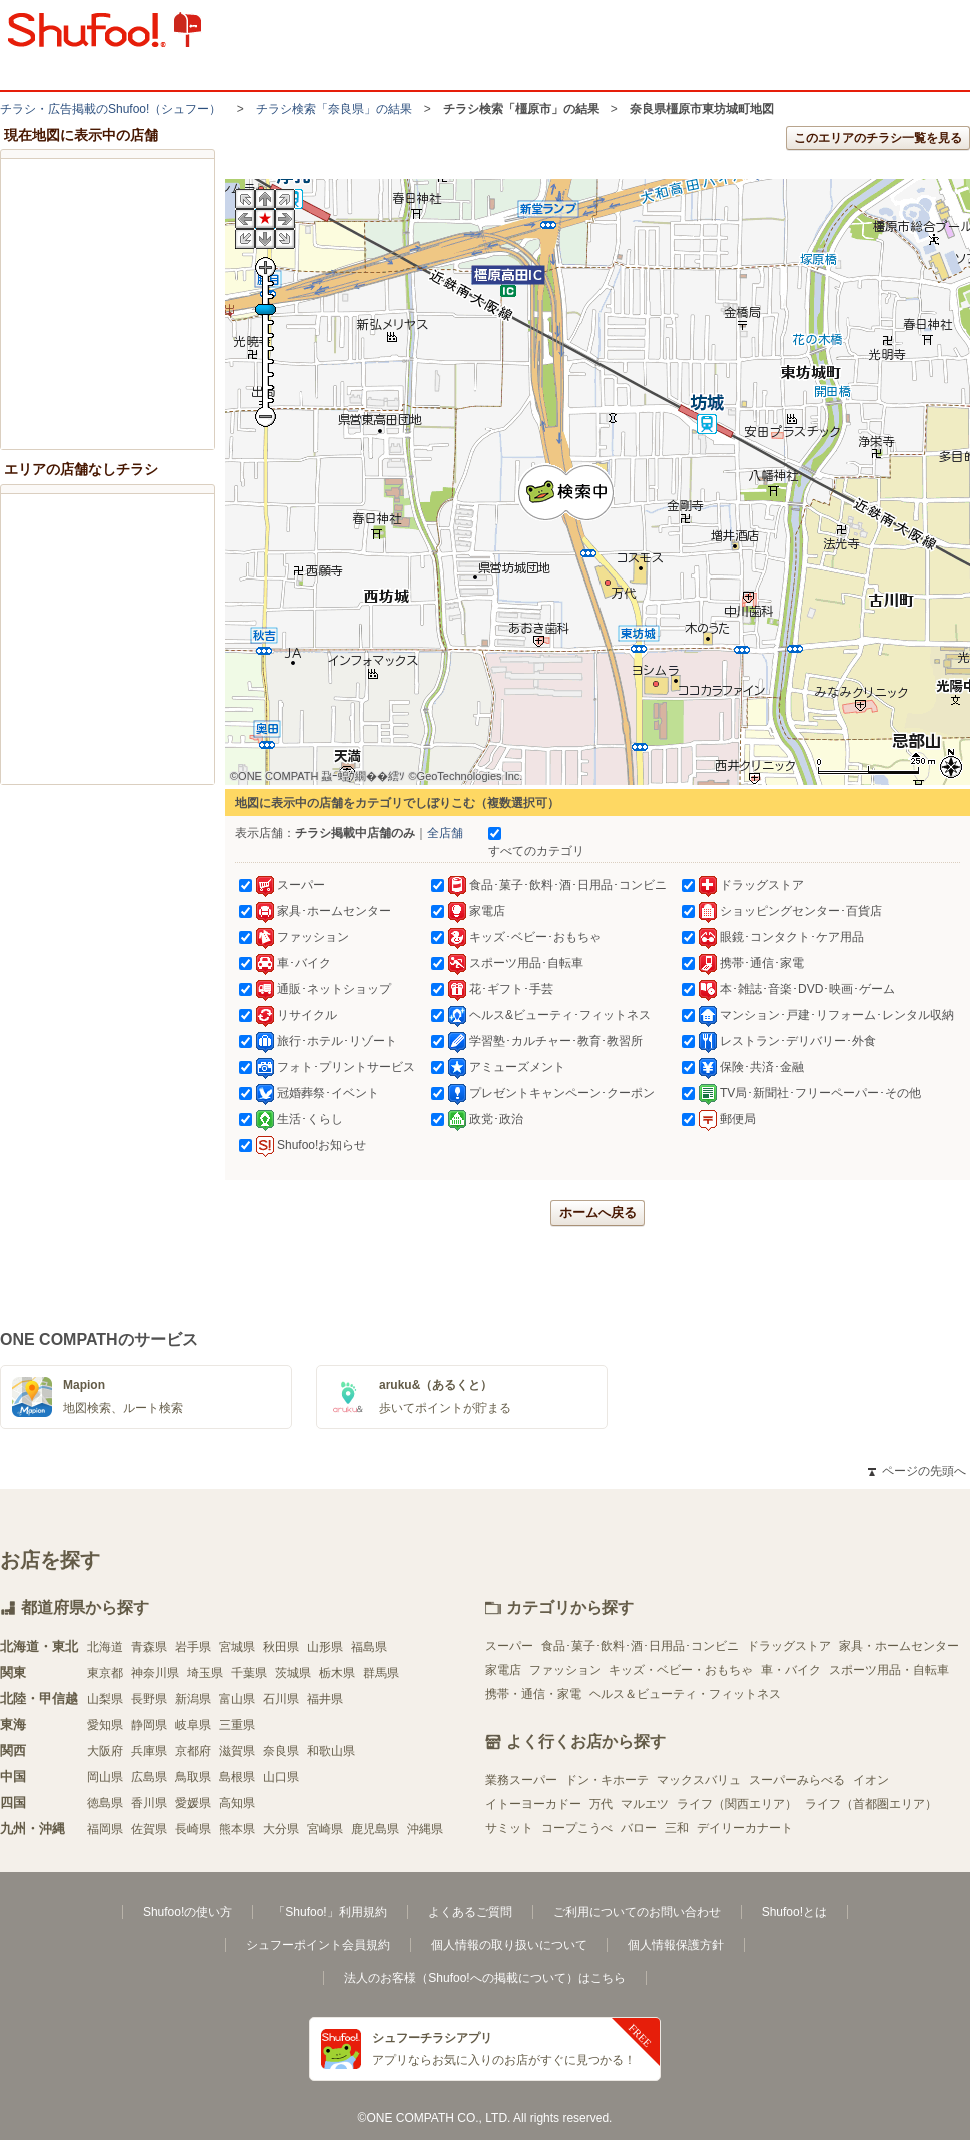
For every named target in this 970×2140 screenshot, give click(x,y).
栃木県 (337, 1673)
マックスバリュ (699, 1780)
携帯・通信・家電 (533, 1694)
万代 (601, 1804)
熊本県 (237, 1829)
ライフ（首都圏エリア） (871, 1804)
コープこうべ (577, 1828)
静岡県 (149, 1725)
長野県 (149, 1699)
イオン (871, 1780)
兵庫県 (149, 1751)
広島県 (149, 1777)
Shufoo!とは (794, 1912)
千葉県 (249, 1673)
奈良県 (281, 1751)
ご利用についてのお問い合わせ (637, 1912)
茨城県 (293, 1673)
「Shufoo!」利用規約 (329, 1912)
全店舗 (445, 833)
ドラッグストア (789, 1646)
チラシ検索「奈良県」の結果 (334, 109)
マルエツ (645, 1804)
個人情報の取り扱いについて (509, 1945)
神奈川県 (155, 1673)
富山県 (237, 1699)
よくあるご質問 (470, 1912)
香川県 (149, 1803)
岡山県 (105, 1777)
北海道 (105, 1647)
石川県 (281, 1699)
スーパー (509, 1646)
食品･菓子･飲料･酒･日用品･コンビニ (640, 1646)
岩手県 (193, 1647)
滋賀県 (237, 1751)
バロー (639, 1828)
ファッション (565, 1670)
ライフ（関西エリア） (737, 1804)
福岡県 (105, 1829)
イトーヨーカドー (533, 1804)
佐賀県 (149, 1829)
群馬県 (381, 1673)
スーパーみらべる (797, 1780)
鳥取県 (193, 1777)
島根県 (237, 1777)
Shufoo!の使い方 (187, 1912)
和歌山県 (331, 1751)
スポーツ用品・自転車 (889, 1670)
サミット (509, 1828)
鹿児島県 (375, 1829)
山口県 (281, 1777)
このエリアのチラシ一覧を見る (878, 138)
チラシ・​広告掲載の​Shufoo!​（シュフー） (110, 109)
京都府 (193, 1751)
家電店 (503, 1670)
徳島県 (105, 1803)
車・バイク (791, 1670)
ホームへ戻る (598, 1212)
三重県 (237, 1725)
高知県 (237, 1803)
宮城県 (237, 1647)
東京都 (105, 1673)
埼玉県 (205, 1673)
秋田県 (281, 1647)
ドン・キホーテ (607, 1780)
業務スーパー (521, 1780)
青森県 (149, 1647)
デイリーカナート (745, 1828)
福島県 (369, 1647)
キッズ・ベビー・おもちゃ (681, 1670)
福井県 (325, 1699)
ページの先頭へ (917, 1471)
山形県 (325, 1647)
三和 (677, 1828)
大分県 (281, 1829)
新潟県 (193, 1699)
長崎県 (193, 1829)
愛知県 (105, 1725)
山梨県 (105, 1699)
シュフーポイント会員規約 (318, 1945)
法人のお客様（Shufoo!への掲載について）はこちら (484, 1978)
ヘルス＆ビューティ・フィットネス (685, 1694)
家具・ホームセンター (899, 1646)
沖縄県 (425, 1829)
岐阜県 (193, 1725)
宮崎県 (325, 1829)
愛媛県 (193, 1803)
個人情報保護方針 (676, 1945)
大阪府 (105, 1751)
